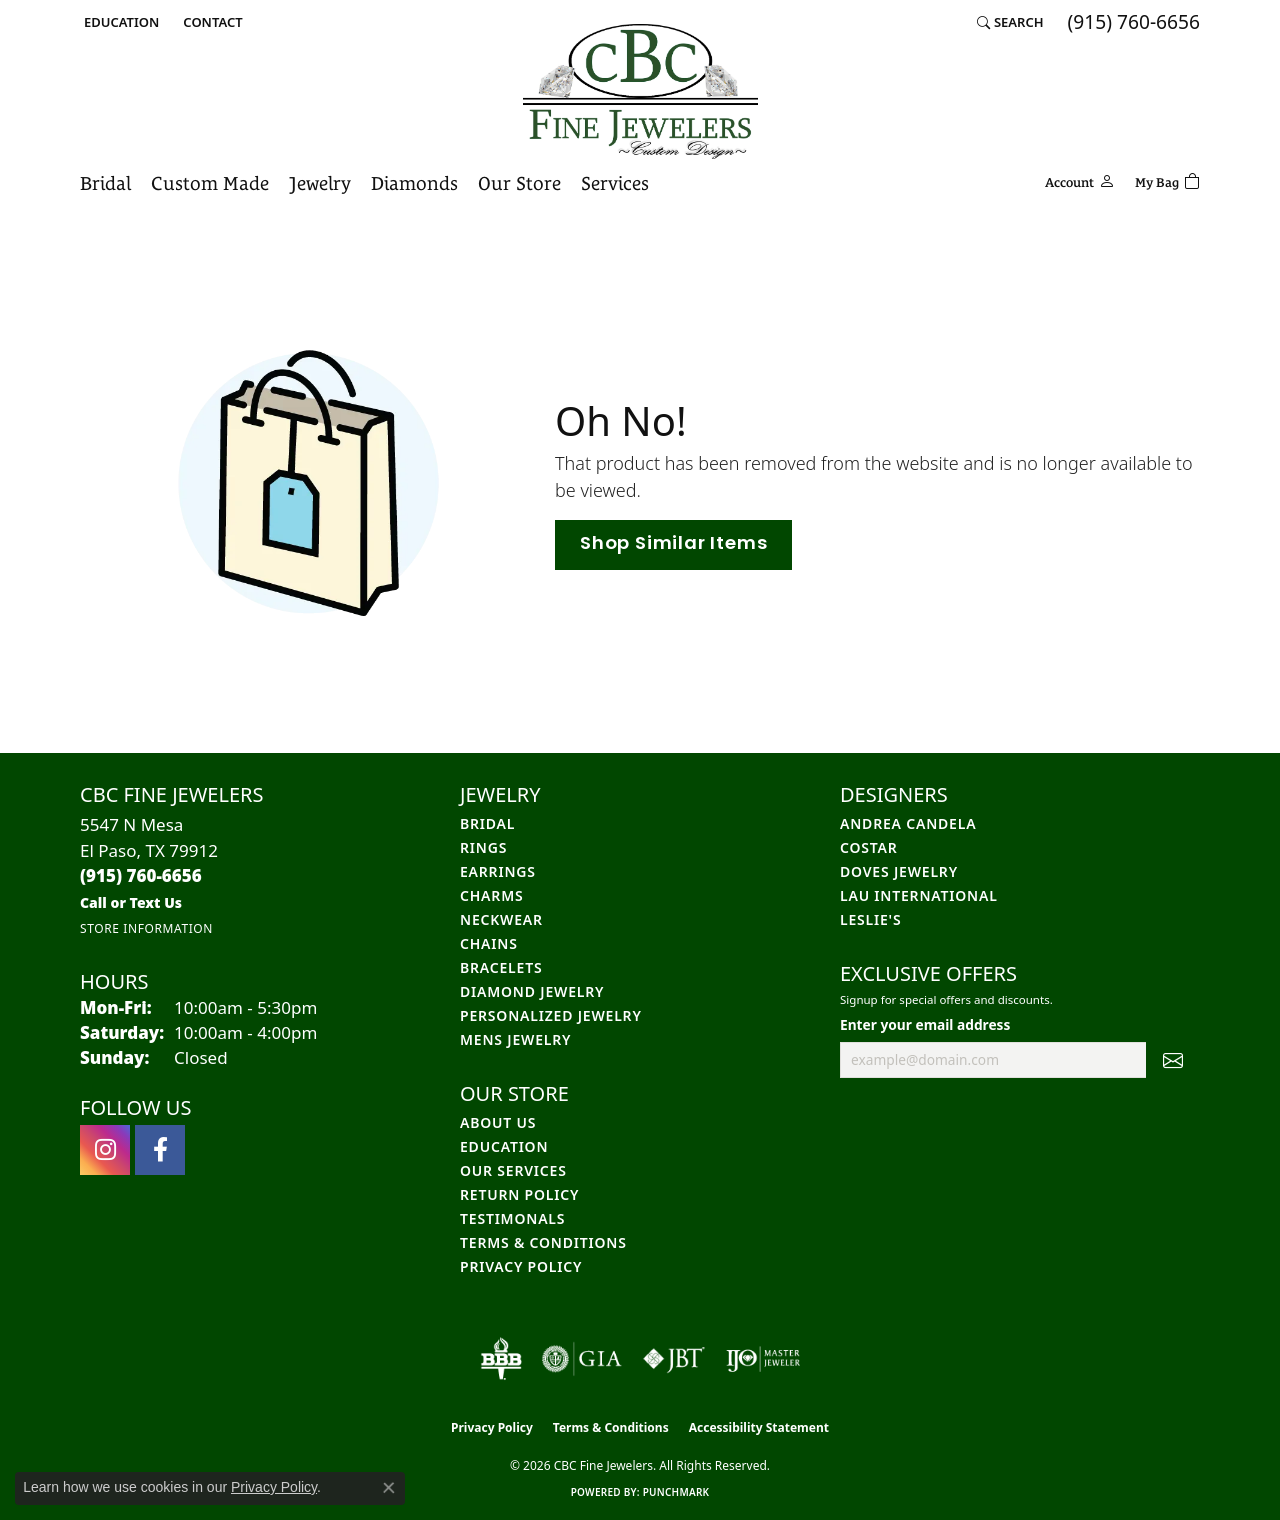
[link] (210, 22)
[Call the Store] (141, 875)
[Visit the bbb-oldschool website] (501, 1359)
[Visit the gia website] (582, 1359)
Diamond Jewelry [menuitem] (532, 991)
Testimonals (512, 1218)
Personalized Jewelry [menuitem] (551, 1015)
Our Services (513, 1170)
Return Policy (519, 1194)
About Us (498, 1122)
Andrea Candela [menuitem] (908, 823)
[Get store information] (146, 928)
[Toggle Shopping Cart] (1167, 179)
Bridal (105, 183)
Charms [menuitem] (491, 895)
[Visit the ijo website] (763, 1359)
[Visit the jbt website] (674, 1359)
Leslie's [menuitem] (870, 919)
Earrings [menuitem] (498, 871)
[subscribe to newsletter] (1173, 1060)
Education (504, 1146)
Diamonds (414, 183)
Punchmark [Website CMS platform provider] (676, 1492)
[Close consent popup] (389, 1488)
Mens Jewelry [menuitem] (515, 1039)
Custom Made (210, 183)
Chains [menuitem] (489, 943)
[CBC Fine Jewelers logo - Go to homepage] (640, 91)
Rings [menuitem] (483, 847)
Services (615, 183)
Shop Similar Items (673, 544)
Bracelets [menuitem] (501, 967)
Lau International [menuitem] (919, 895)
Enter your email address (925, 1024)
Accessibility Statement (759, 1427)
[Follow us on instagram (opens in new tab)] (105, 1150)
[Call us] (131, 902)
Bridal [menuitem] (487, 823)
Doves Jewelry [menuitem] (899, 871)
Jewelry (320, 183)
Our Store (519, 183)
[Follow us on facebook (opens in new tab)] (160, 1150)
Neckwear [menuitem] (501, 919)
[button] (119, 22)
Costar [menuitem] (869, 847)
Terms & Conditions (543, 1242)
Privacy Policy (521, 1266)
